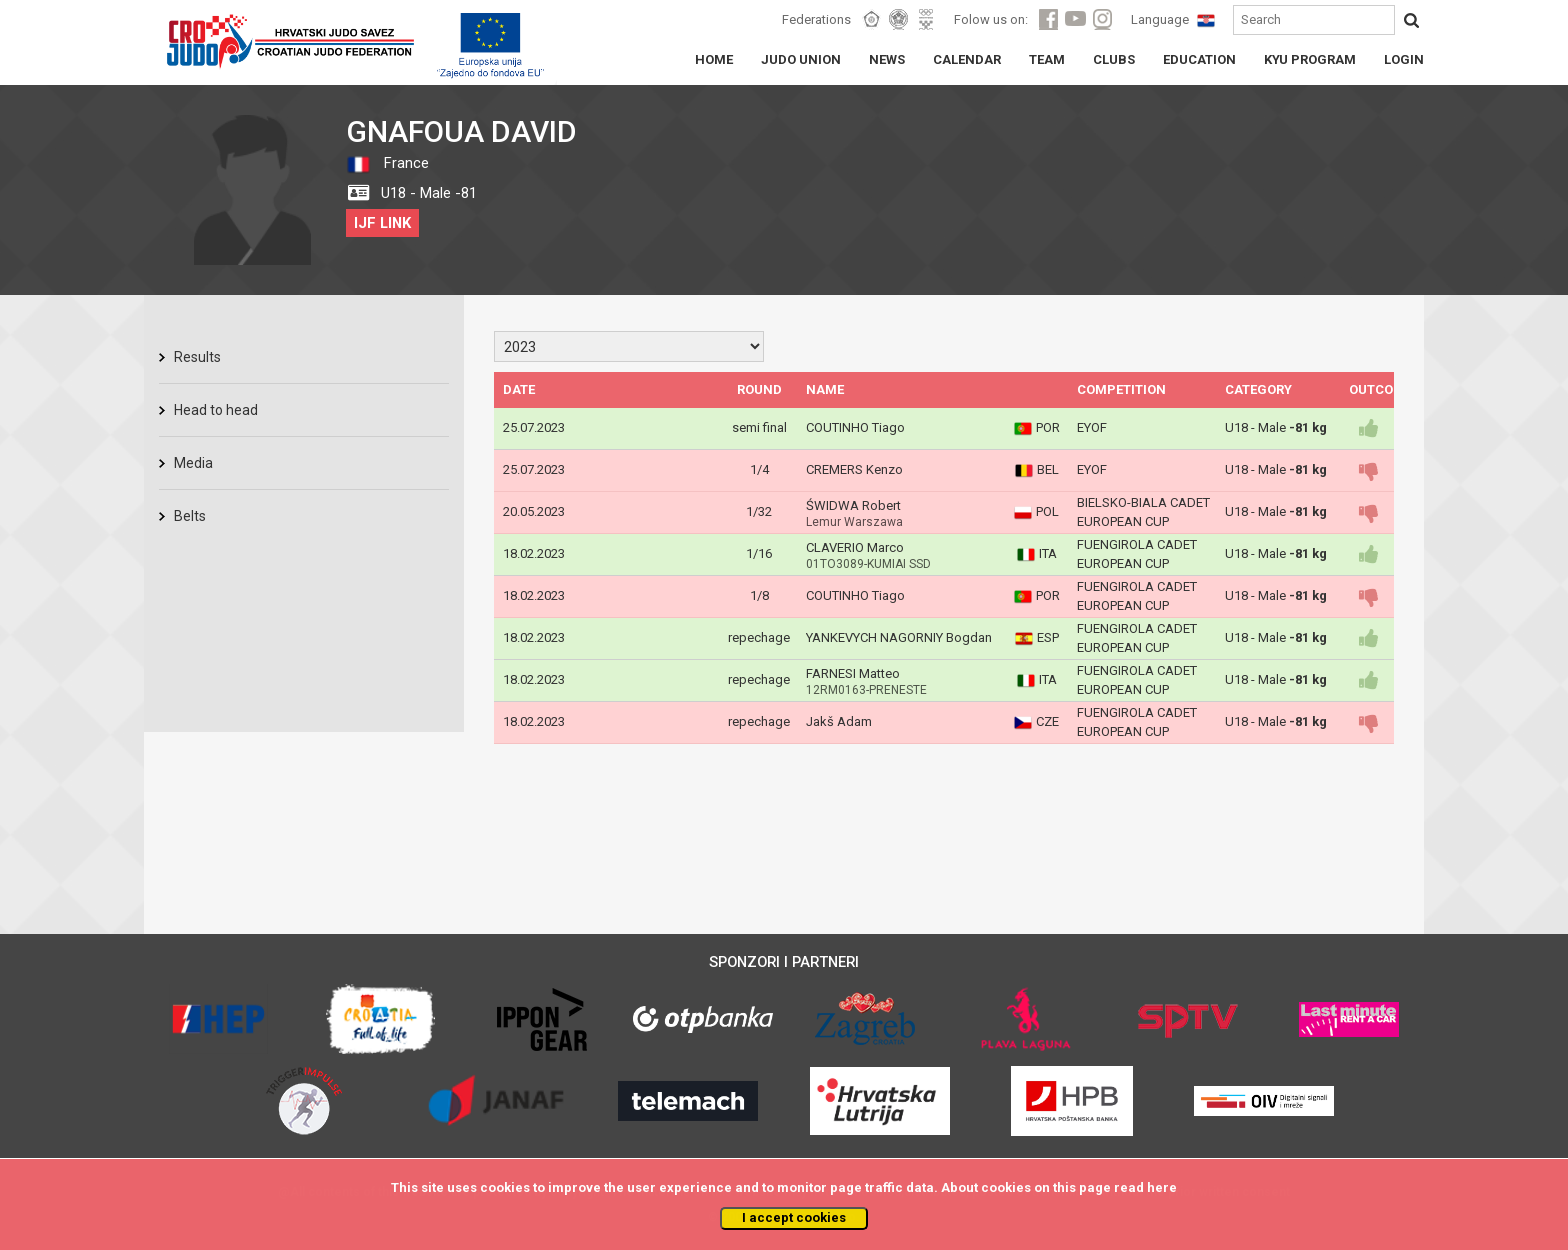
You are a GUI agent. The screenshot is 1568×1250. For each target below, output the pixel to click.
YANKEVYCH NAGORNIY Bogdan (899, 637)
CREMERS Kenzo (854, 469)
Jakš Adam (839, 721)
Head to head (216, 410)
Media (193, 463)
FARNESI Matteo (853, 673)
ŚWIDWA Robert (853, 505)
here (1162, 1187)
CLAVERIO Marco (855, 547)
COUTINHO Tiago (855, 427)
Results (197, 357)
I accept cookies (794, 1217)
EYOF (1092, 427)
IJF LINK (382, 223)
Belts (190, 516)
